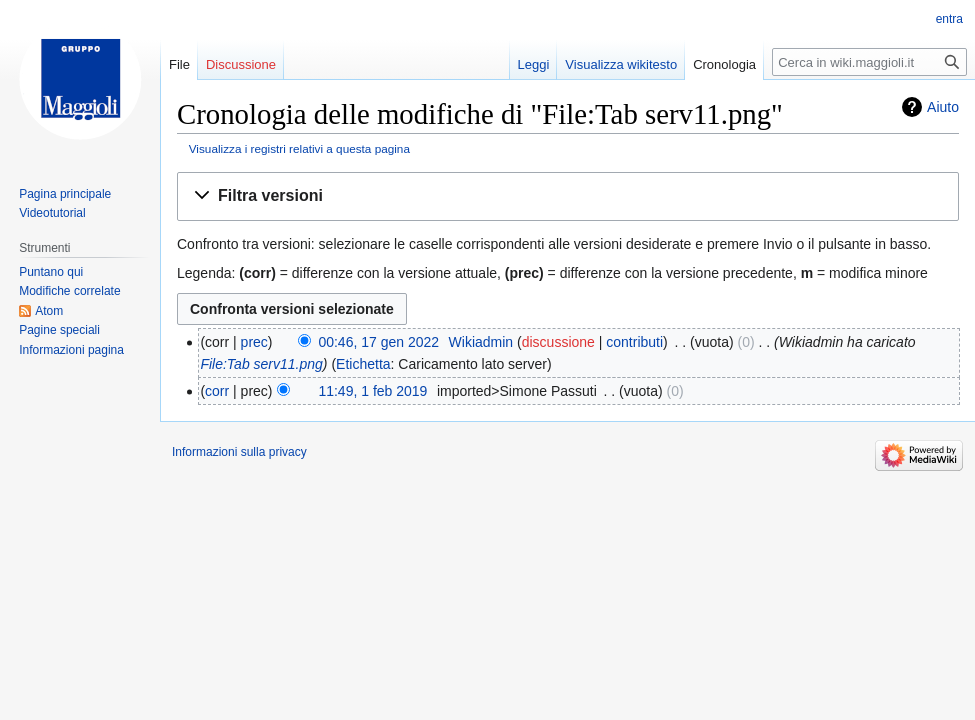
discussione (558, 342)
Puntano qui (51, 272)
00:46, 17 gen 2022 (378, 342)
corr (217, 391)
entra (949, 19)
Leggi (534, 64)
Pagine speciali (59, 330)
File (179, 64)
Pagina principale (65, 194)
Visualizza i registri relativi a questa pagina (299, 148)
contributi (634, 342)
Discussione (241, 64)
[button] (568, 196)
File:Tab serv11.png (261, 364)
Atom (49, 311)
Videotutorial (52, 213)
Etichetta (363, 364)
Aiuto (943, 107)
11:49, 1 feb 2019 (372, 391)
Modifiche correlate (69, 291)
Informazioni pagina (71, 350)
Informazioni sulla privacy (239, 452)
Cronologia (724, 64)
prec (254, 342)
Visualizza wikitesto (621, 64)
